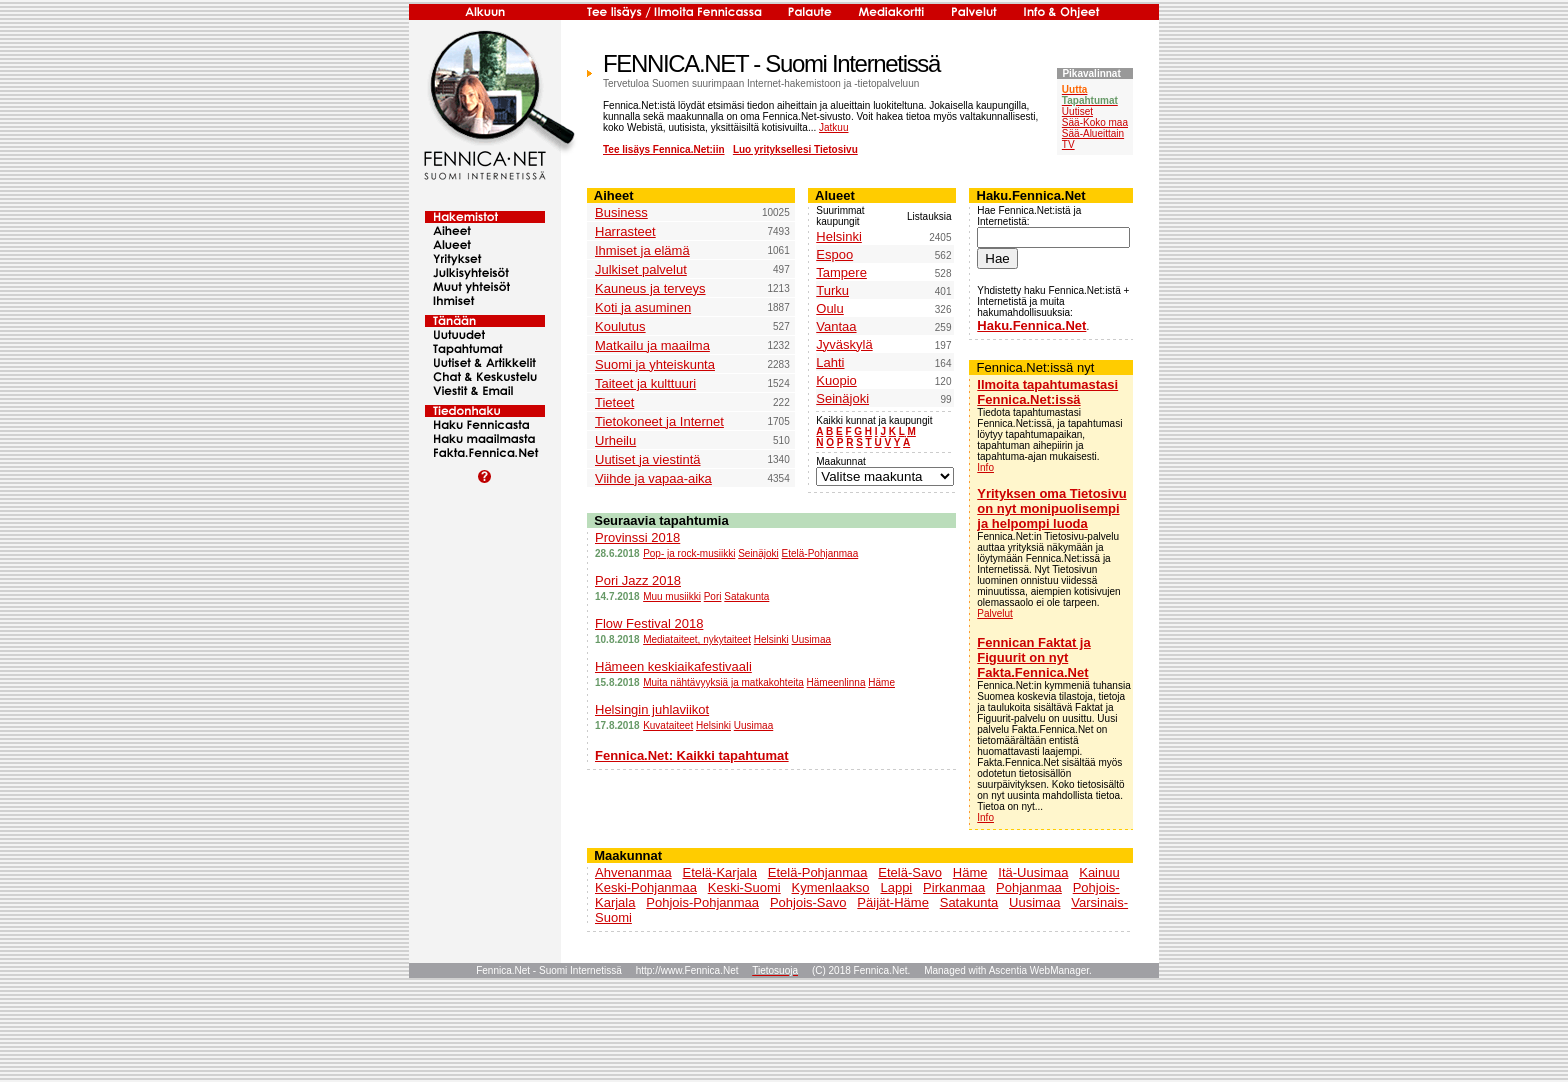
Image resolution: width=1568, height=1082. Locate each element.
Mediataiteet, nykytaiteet (697, 639)
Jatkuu (833, 127)
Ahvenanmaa (633, 872)
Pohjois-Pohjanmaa (702, 902)
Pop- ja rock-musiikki (689, 553)
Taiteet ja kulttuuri (645, 383)
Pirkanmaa (954, 887)
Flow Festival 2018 (649, 623)
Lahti (830, 362)
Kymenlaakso (831, 887)
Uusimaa (811, 639)
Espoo (834, 254)
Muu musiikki (672, 596)
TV (1068, 144)
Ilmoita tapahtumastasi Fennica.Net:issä (1047, 392)
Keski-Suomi (744, 887)
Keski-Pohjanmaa (646, 887)
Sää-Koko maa (1095, 122)
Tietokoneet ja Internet (659, 421)
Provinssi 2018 (637, 537)
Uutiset (1077, 111)
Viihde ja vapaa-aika (653, 478)
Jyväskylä (844, 344)
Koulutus (620, 326)
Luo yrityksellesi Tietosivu (795, 149)
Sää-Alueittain (1093, 133)
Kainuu (1099, 872)
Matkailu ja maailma (652, 345)
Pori (713, 596)
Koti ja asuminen (643, 307)
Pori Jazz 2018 (638, 580)
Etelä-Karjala (719, 872)
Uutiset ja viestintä (648, 459)
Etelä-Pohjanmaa (820, 553)
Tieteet (614, 402)
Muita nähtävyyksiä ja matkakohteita (723, 682)
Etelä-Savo (910, 872)
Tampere (841, 272)
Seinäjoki (842, 398)
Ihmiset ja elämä (642, 250)
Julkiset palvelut (641, 269)
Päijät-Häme (893, 902)
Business (621, 212)
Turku (832, 290)
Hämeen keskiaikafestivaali (673, 666)
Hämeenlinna (836, 682)
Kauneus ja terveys (650, 288)
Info (985, 467)
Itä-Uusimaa (1033, 872)
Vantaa (836, 326)
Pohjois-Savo (808, 902)
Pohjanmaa (1029, 887)
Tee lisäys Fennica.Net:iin (664, 149)
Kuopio (836, 380)
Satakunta (746, 596)
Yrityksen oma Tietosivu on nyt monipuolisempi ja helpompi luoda (1051, 508)
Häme (881, 682)
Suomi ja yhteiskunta (655, 364)
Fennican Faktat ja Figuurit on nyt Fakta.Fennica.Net (1033, 657)
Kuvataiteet (668, 725)
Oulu (829, 308)
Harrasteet (625, 231)
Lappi (896, 887)
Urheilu (615, 440)
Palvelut (995, 613)
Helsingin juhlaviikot (652, 709)
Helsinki (839, 236)
